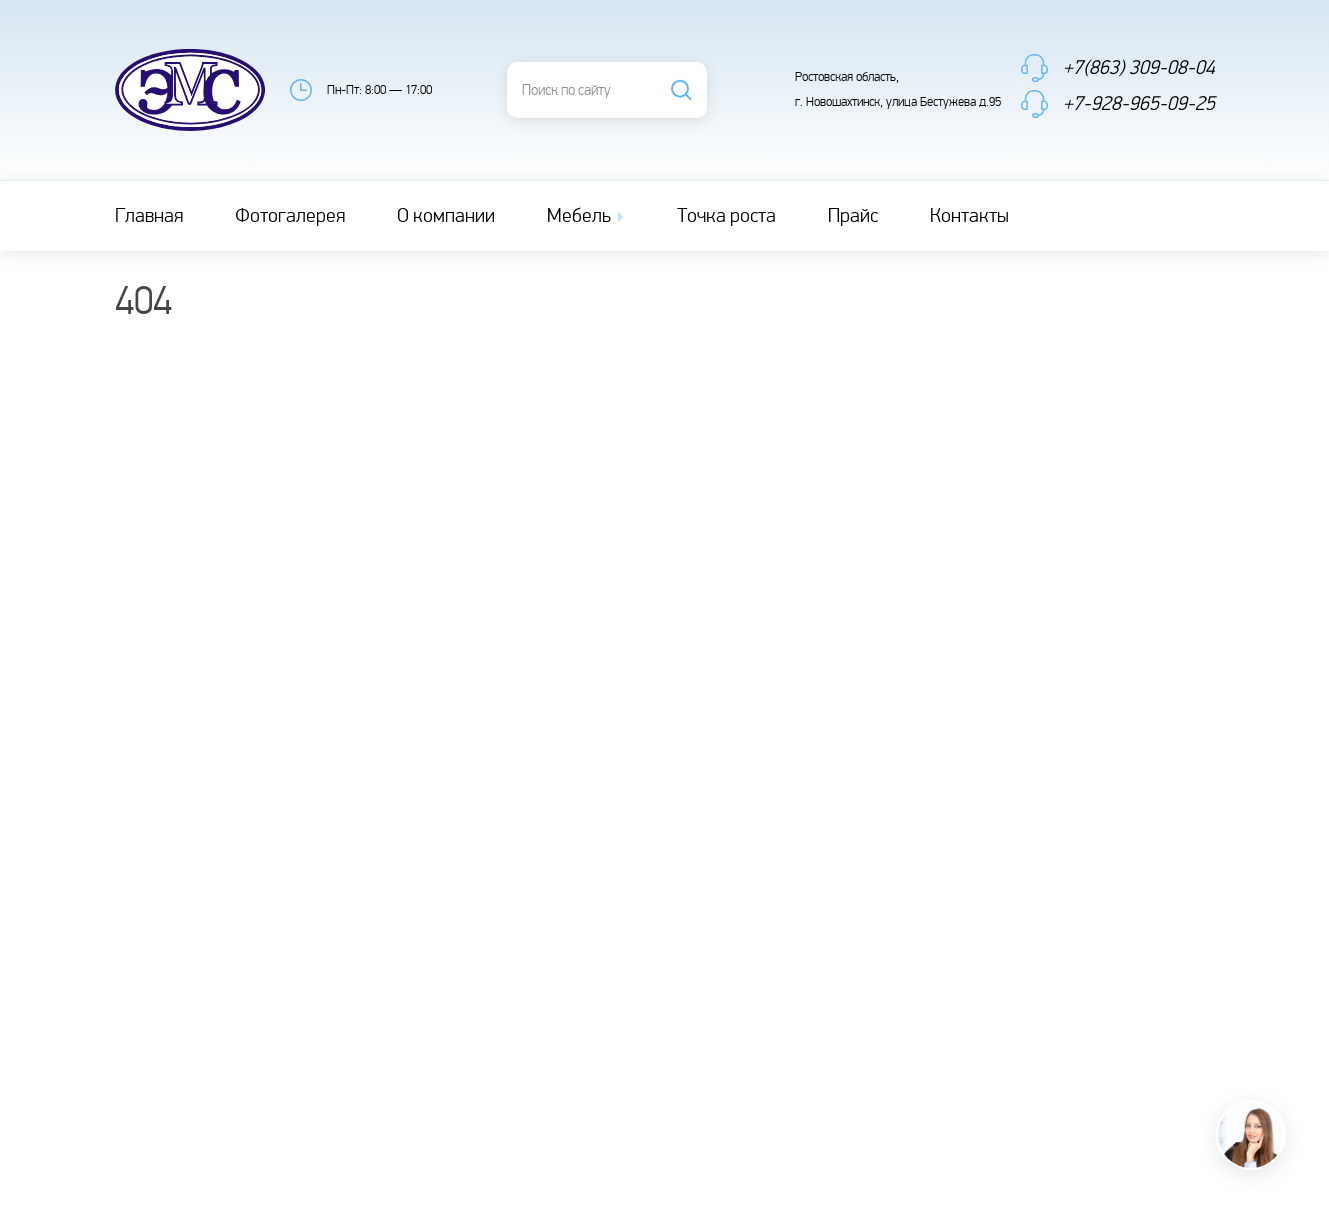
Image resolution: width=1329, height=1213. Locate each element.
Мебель (587, 216)
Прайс (853, 216)
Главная (149, 216)
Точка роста (726, 216)
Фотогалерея (290, 216)
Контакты (969, 216)
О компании (446, 216)
